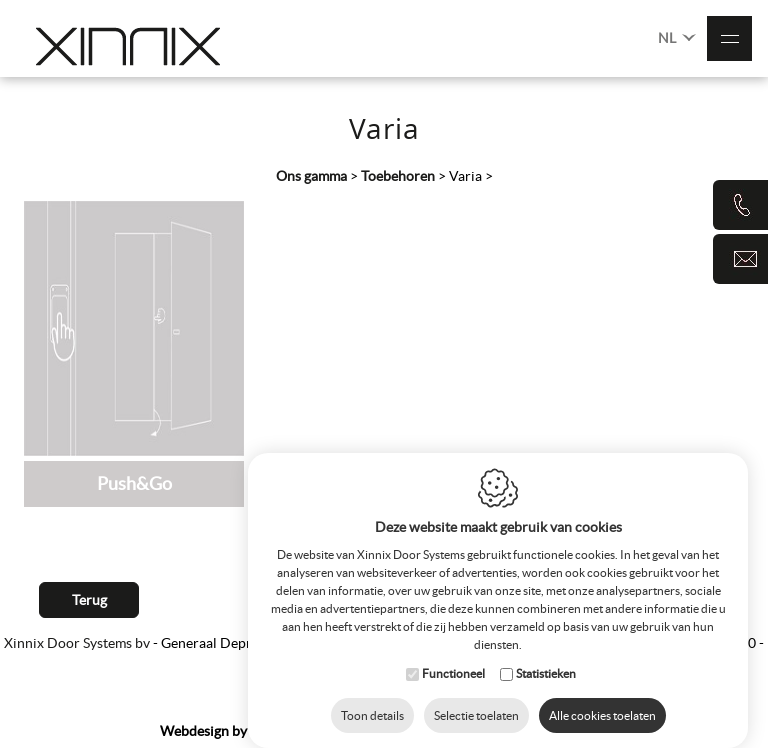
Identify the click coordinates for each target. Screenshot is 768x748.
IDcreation (238, 731)
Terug (89, 600)
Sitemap (387, 731)
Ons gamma (311, 176)
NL (677, 36)
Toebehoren (398, 176)
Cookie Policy (466, 731)
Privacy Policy (564, 731)
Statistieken (546, 653)
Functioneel (453, 653)
